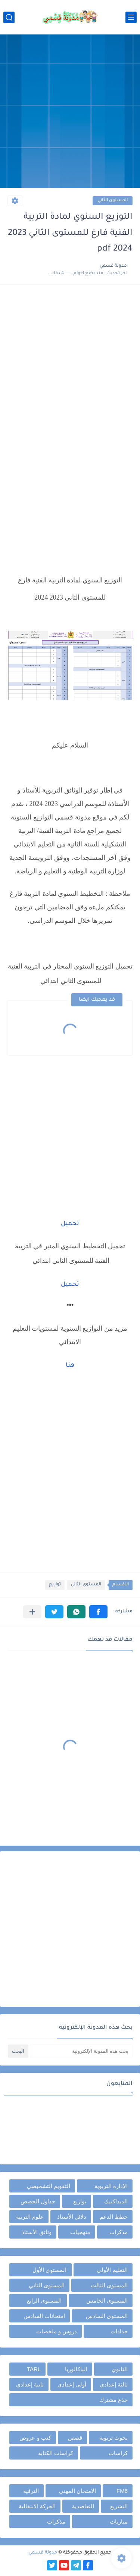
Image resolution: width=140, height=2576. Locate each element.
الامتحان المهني (77, 2491)
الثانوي (120, 2369)
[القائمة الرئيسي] (131, 17)
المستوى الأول (49, 2270)
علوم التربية (30, 2216)
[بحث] (9, 17)
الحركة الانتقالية (37, 2506)
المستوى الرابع (44, 2300)
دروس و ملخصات (56, 2331)
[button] (98, 1611)
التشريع (119, 2506)
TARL (34, 2369)
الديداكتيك (116, 2201)
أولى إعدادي (71, 2384)
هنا (70, 1365)
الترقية (31, 2491)
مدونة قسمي (42, 2552)
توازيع (55, 1584)
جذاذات (119, 2331)
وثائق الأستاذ (37, 2232)
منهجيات (80, 2232)
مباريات (119, 2521)
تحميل (70, 1224)
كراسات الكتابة (55, 2453)
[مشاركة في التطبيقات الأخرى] (32, 1611)
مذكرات (118, 2232)
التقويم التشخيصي (48, 2186)
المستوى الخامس (107, 2300)
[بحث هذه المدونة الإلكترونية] (81, 2051)
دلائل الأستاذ (71, 2216)
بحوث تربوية (113, 2437)
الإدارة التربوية (111, 2186)
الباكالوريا (76, 2369)
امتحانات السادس (44, 2316)
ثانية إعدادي (30, 2384)
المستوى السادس (107, 2316)
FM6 (122, 2491)
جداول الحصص (38, 2201)
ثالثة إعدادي (114, 2384)
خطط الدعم (114, 2216)
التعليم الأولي (112, 2270)
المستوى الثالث (109, 2285)
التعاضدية (83, 2506)
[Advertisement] (70, 112)
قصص (75, 2437)
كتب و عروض (35, 2437)
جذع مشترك (113, 2400)
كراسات (118, 2453)
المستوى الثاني (112, 200)
